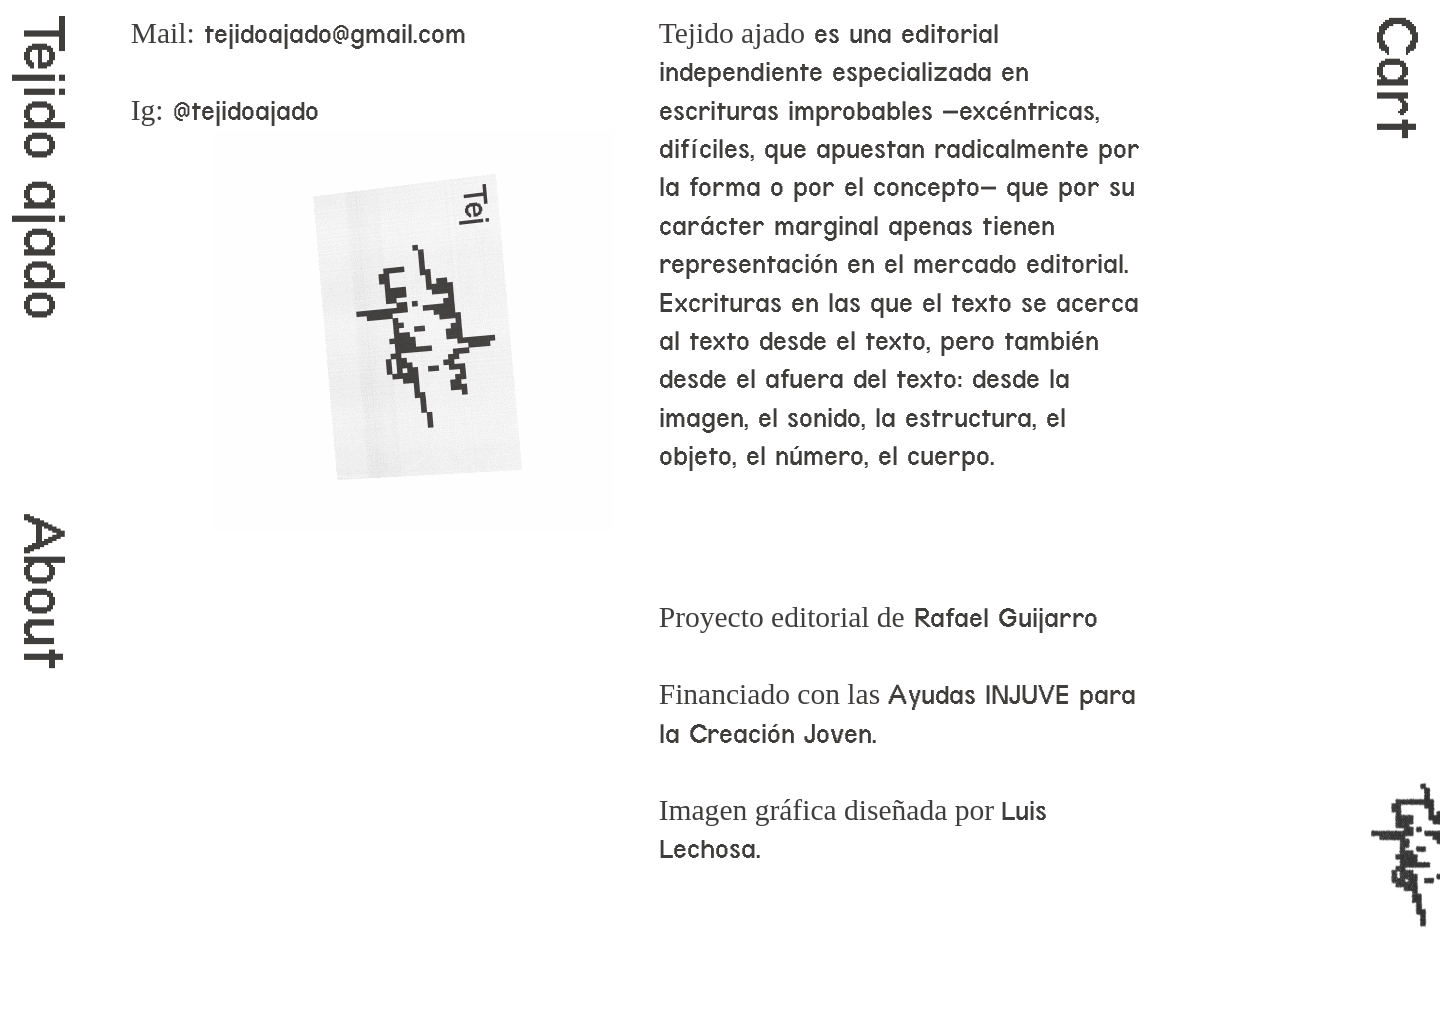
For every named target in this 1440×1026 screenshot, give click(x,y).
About (44, 591)
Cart (1397, 77)
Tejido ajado (44, 168)
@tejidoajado (246, 111)
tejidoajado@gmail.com (335, 34)
